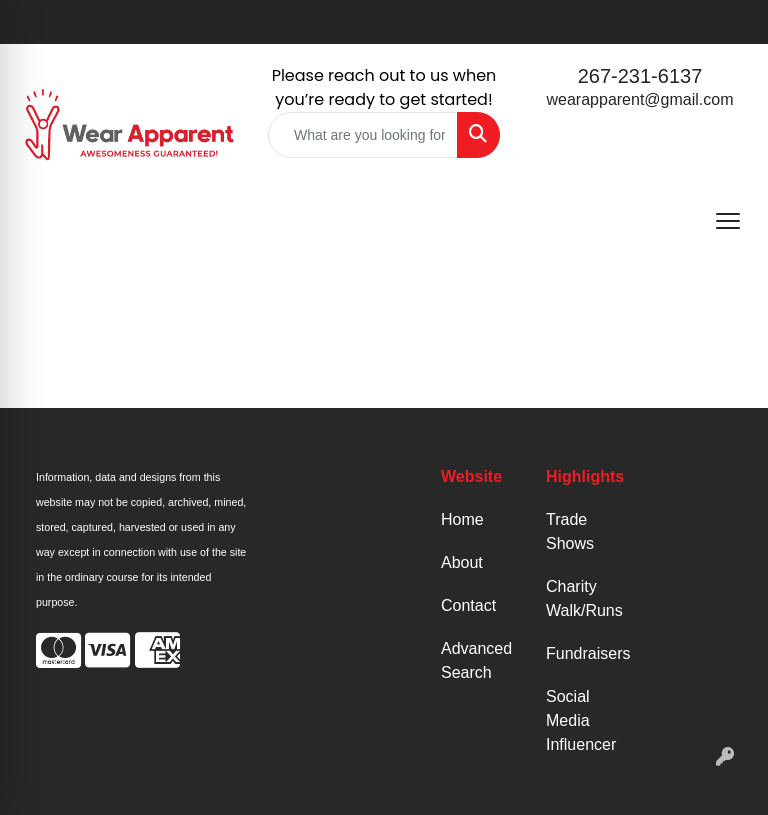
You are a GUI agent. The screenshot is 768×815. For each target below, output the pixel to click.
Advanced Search (476, 660)
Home (462, 519)
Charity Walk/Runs (584, 598)
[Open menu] (728, 221)
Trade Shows (570, 531)
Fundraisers (586, 653)
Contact (468, 605)
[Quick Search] (363, 135)
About (462, 562)
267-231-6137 (640, 76)
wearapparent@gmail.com (640, 99)
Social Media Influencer (581, 720)
